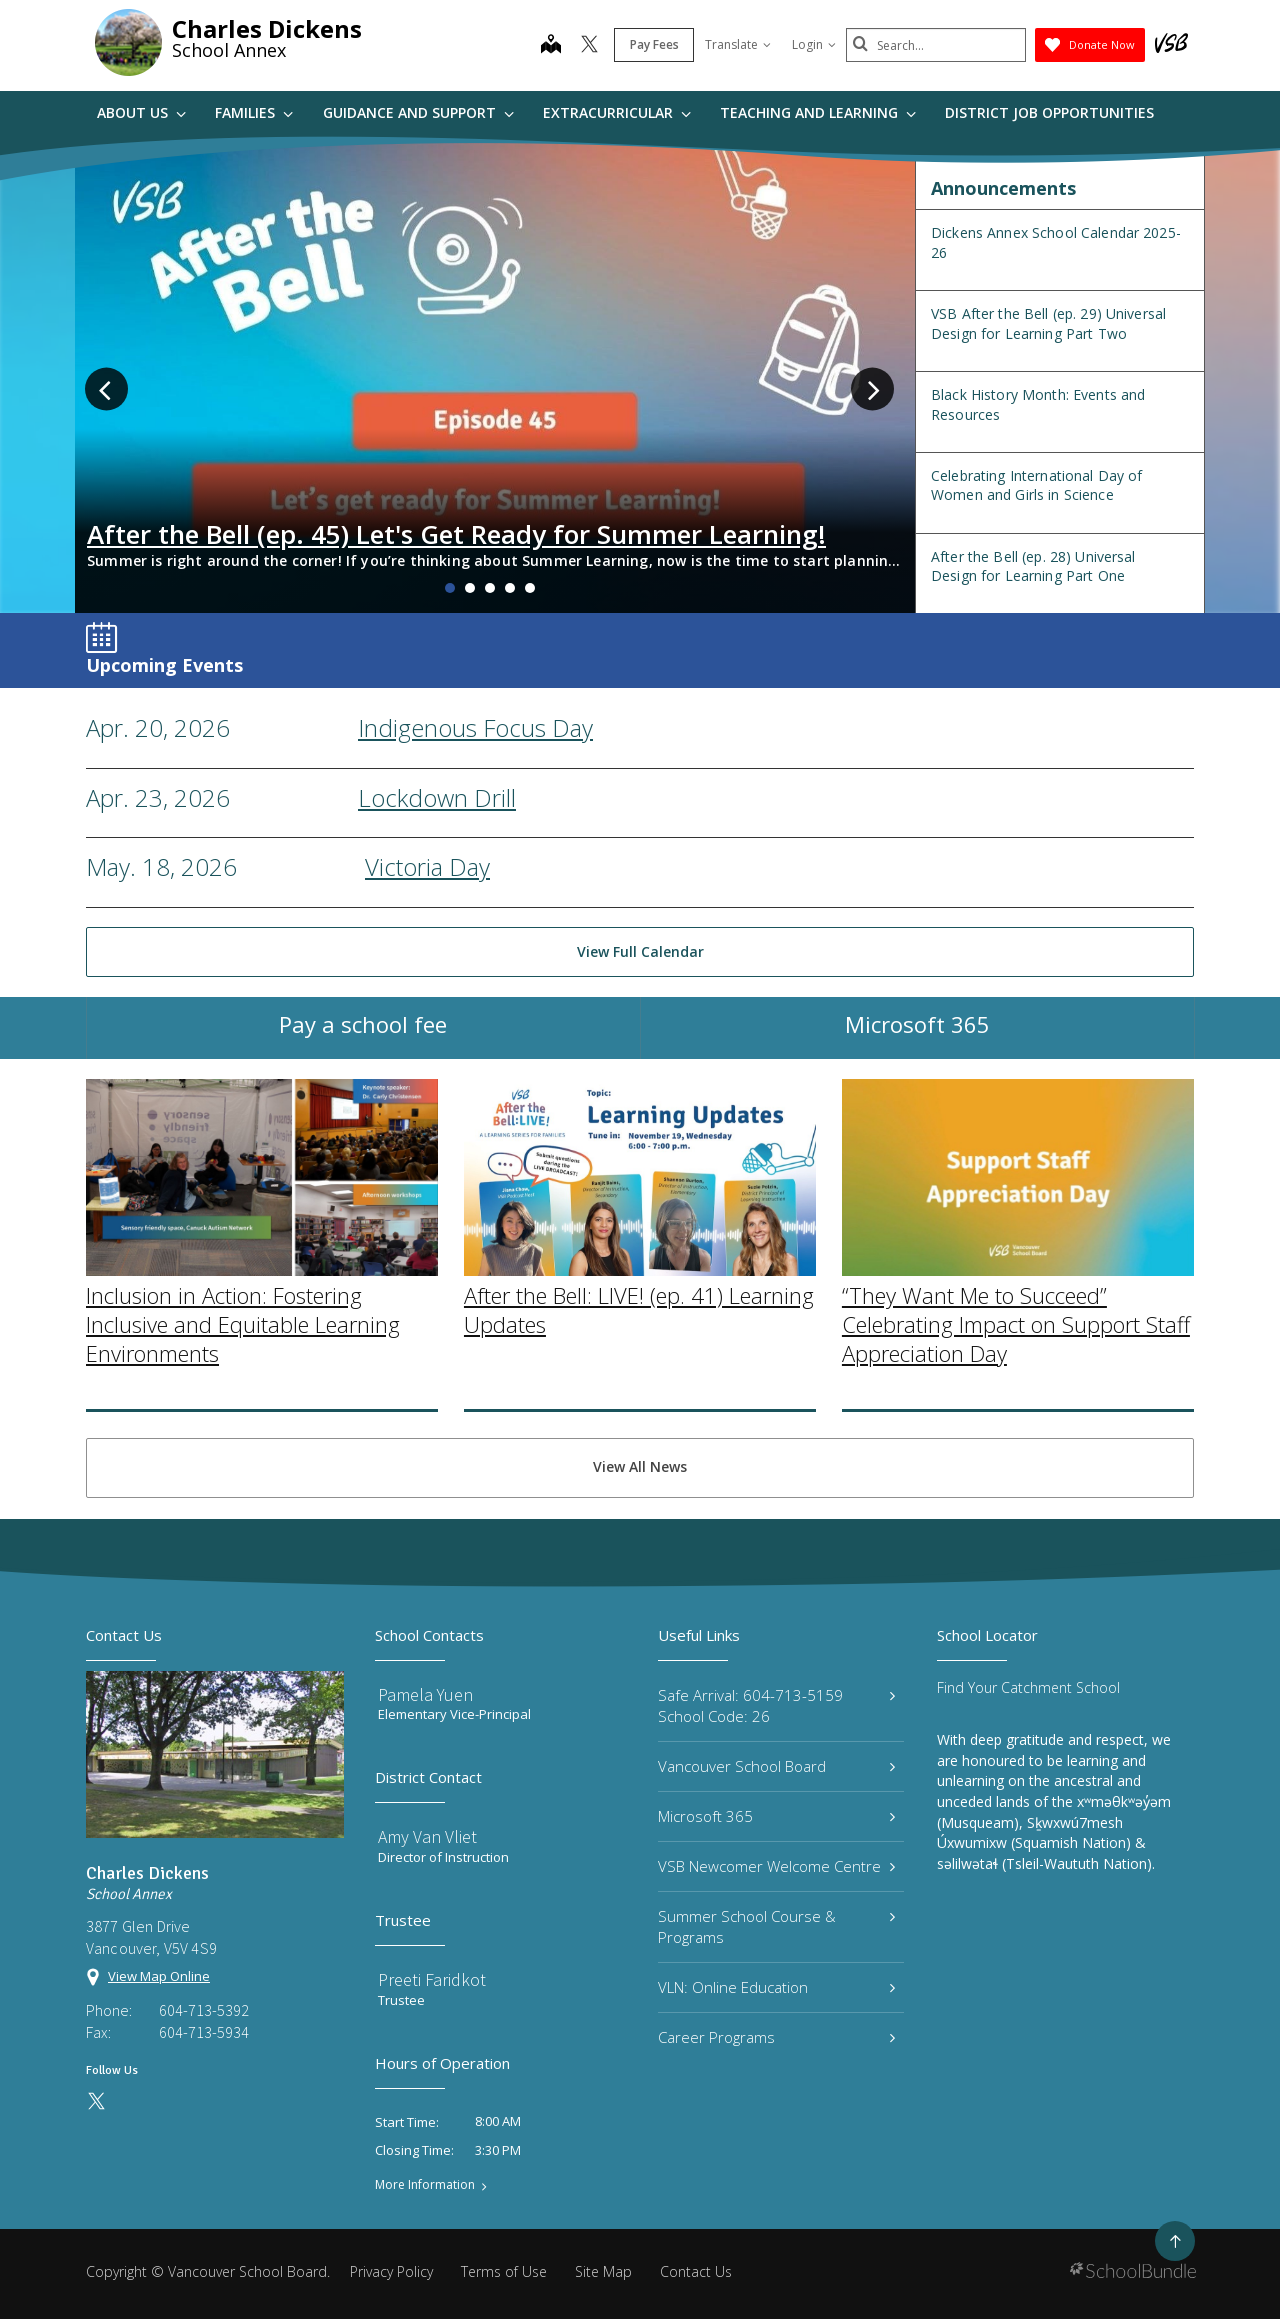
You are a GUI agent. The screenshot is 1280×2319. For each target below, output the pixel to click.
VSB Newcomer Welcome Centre (776, 1866)
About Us (141, 112)
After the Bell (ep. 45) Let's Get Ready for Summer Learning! (456, 534)
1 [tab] (450, 588)
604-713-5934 (204, 2032)
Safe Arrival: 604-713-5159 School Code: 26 (776, 1705)
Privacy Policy (391, 2271)
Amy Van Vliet (427, 1836)
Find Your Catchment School (1028, 1687)
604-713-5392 (204, 2010)
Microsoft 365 (917, 1048)
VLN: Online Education (776, 1987)
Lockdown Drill (437, 797)
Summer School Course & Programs (776, 1926)
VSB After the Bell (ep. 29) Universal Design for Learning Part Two (1048, 323)
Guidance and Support (418, 112)
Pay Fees (654, 44)
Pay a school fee (363, 1048)
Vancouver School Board (776, 1766)
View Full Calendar (640, 951)
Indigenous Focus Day (475, 727)
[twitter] (589, 46)
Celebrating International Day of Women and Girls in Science (1036, 485)
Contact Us (696, 2271)
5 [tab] (530, 588)
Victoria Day (427, 866)
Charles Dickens (267, 28)
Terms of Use (504, 2271)
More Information (425, 2185)
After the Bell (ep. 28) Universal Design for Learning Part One (1033, 566)
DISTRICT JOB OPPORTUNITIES (1049, 112)
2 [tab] (470, 588)
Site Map (603, 2271)
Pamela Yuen (425, 1694)
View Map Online (159, 1976)
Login (814, 44)
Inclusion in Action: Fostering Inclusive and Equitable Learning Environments (243, 1479)
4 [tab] (510, 588)
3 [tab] (490, 588)
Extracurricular (617, 112)
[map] (551, 46)
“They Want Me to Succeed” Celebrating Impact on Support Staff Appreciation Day (1016, 1479)
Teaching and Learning (818, 112)
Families (254, 112)
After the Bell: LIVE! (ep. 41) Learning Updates (639, 1465)
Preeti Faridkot (432, 1979)
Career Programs (776, 2037)
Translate (738, 44)
